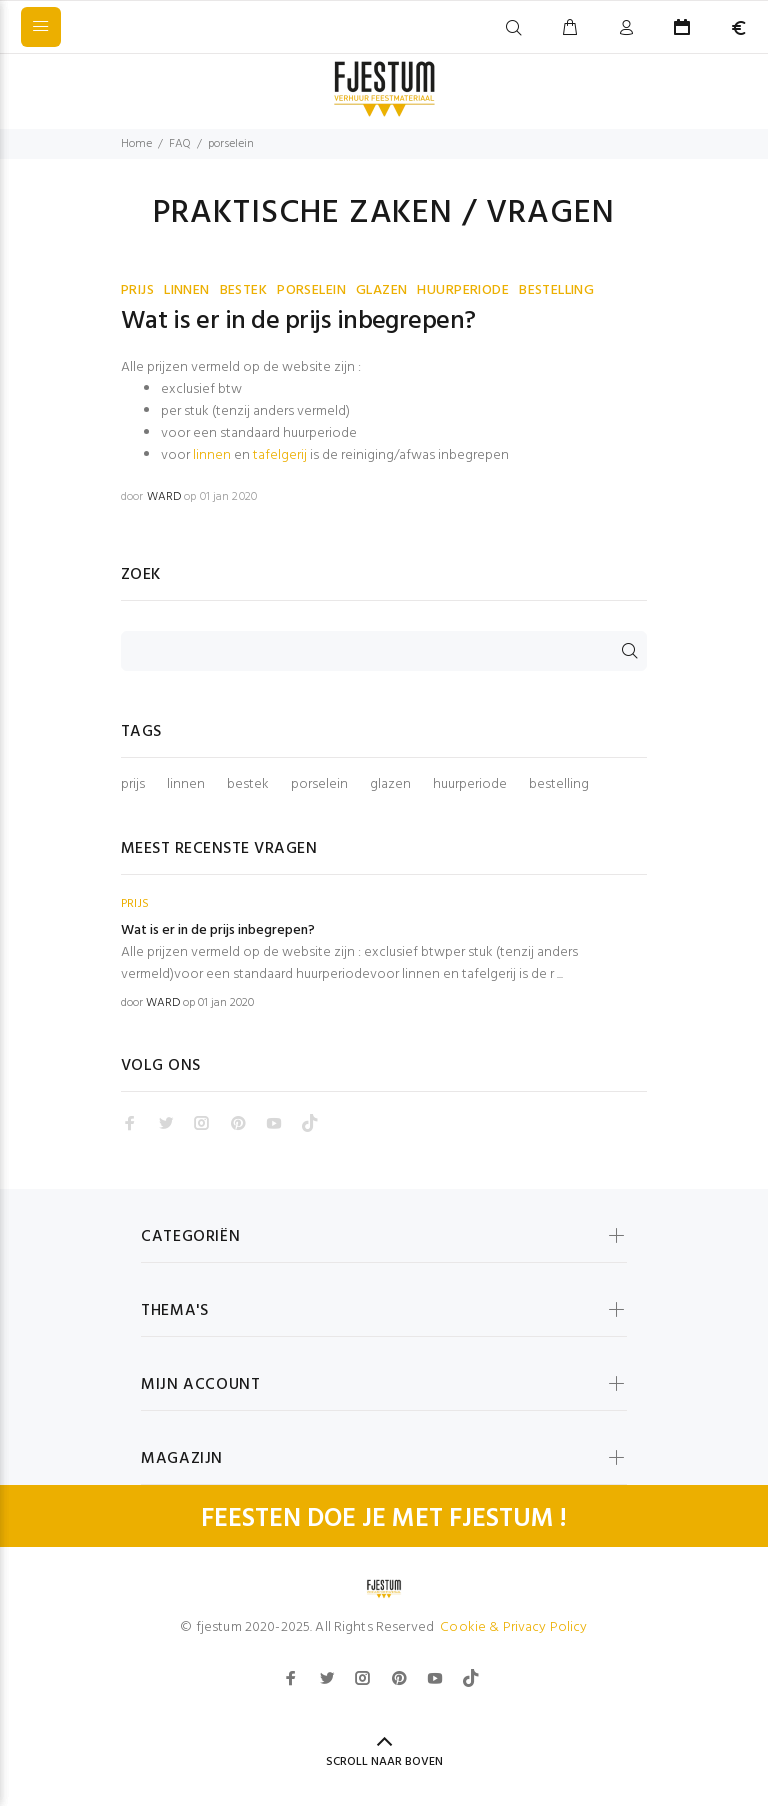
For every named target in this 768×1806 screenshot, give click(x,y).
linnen (212, 455)
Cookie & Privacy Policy (513, 1627)
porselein (319, 785)
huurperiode (470, 785)
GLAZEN (382, 290)
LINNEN (187, 290)
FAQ (180, 144)
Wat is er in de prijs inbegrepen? (298, 322)
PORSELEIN (311, 290)
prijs (133, 785)
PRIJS (137, 290)
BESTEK (244, 290)
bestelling (559, 785)
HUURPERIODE (463, 290)
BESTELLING (556, 290)
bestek (248, 785)
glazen (390, 785)
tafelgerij (280, 455)
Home (136, 144)
